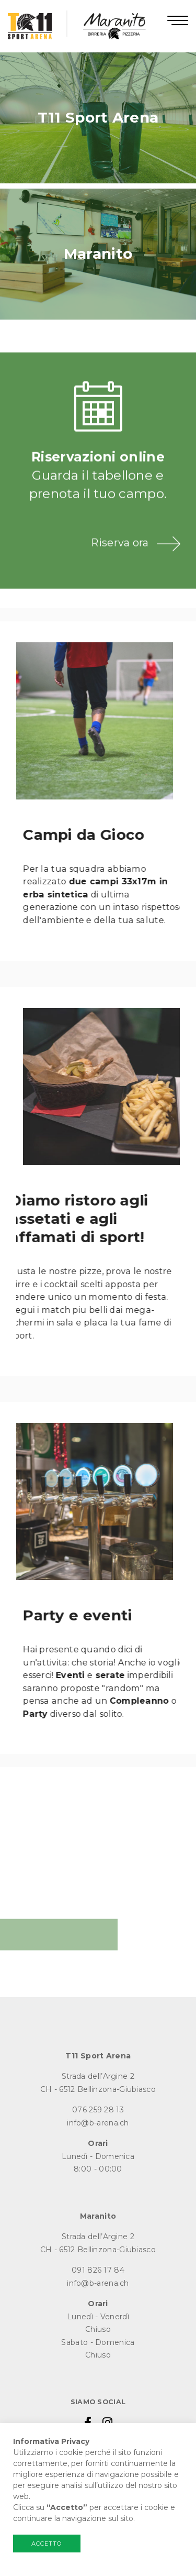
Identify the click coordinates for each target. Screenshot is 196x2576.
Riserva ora (119, 569)
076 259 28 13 (98, 2109)
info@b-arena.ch (98, 2123)
